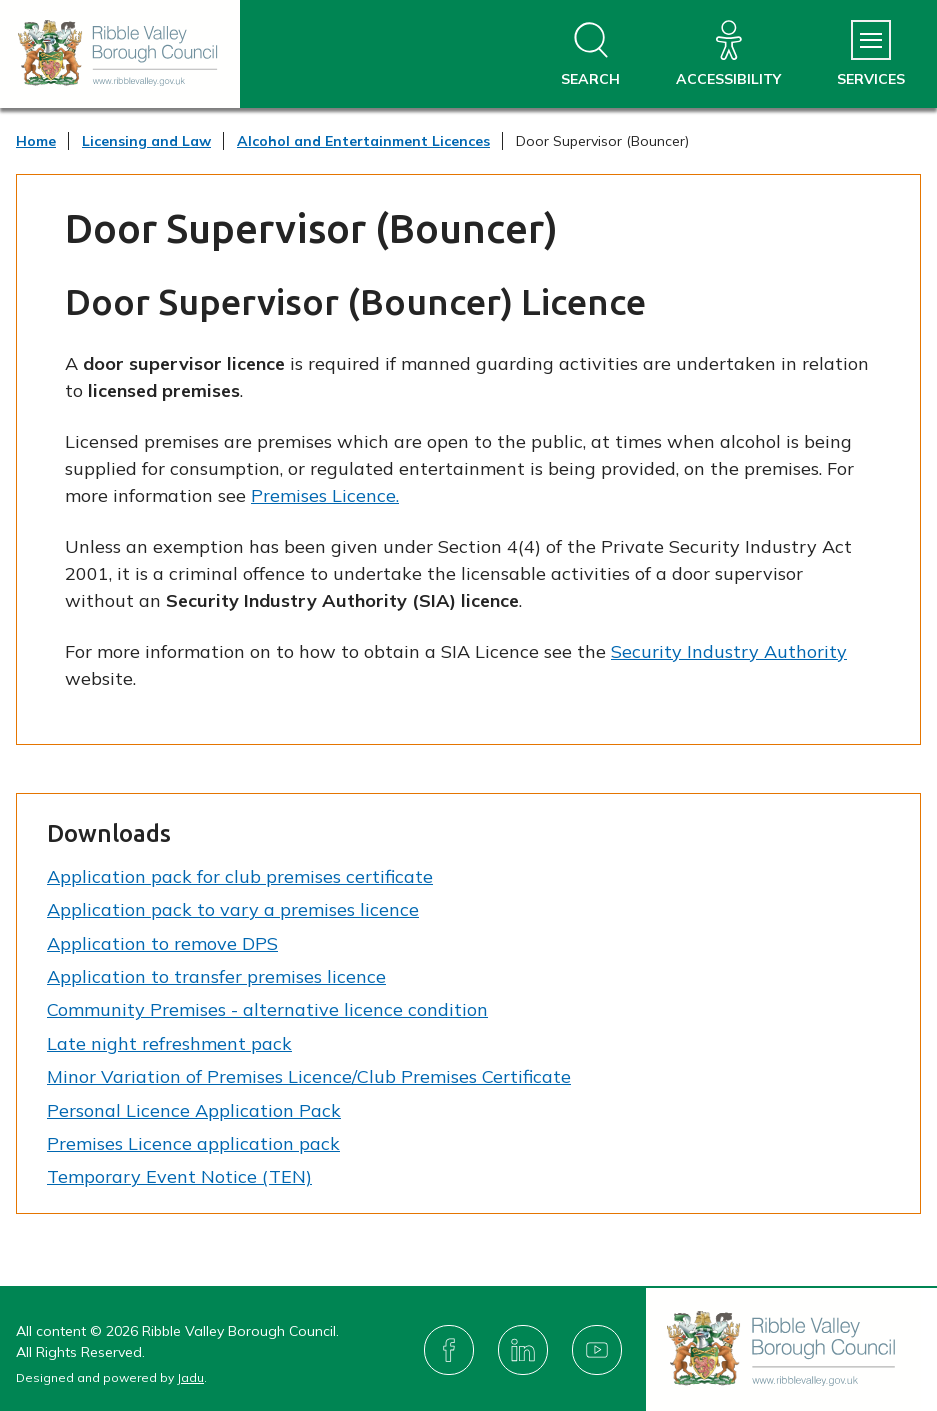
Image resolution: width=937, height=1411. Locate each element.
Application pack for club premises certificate (240, 876)
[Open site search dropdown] (590, 54)
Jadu (190, 1377)
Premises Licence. (325, 495)
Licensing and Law (146, 141)
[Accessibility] (728, 54)
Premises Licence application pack (193, 1143)
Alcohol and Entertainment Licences (363, 141)
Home (36, 141)
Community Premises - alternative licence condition (267, 1009)
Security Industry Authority (729, 651)
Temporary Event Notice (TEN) (179, 1176)
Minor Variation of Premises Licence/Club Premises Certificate (309, 1076)
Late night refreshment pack (169, 1043)
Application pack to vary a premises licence (233, 909)
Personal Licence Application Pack (194, 1110)
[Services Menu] (871, 54)
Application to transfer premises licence (216, 976)
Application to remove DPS (162, 943)
